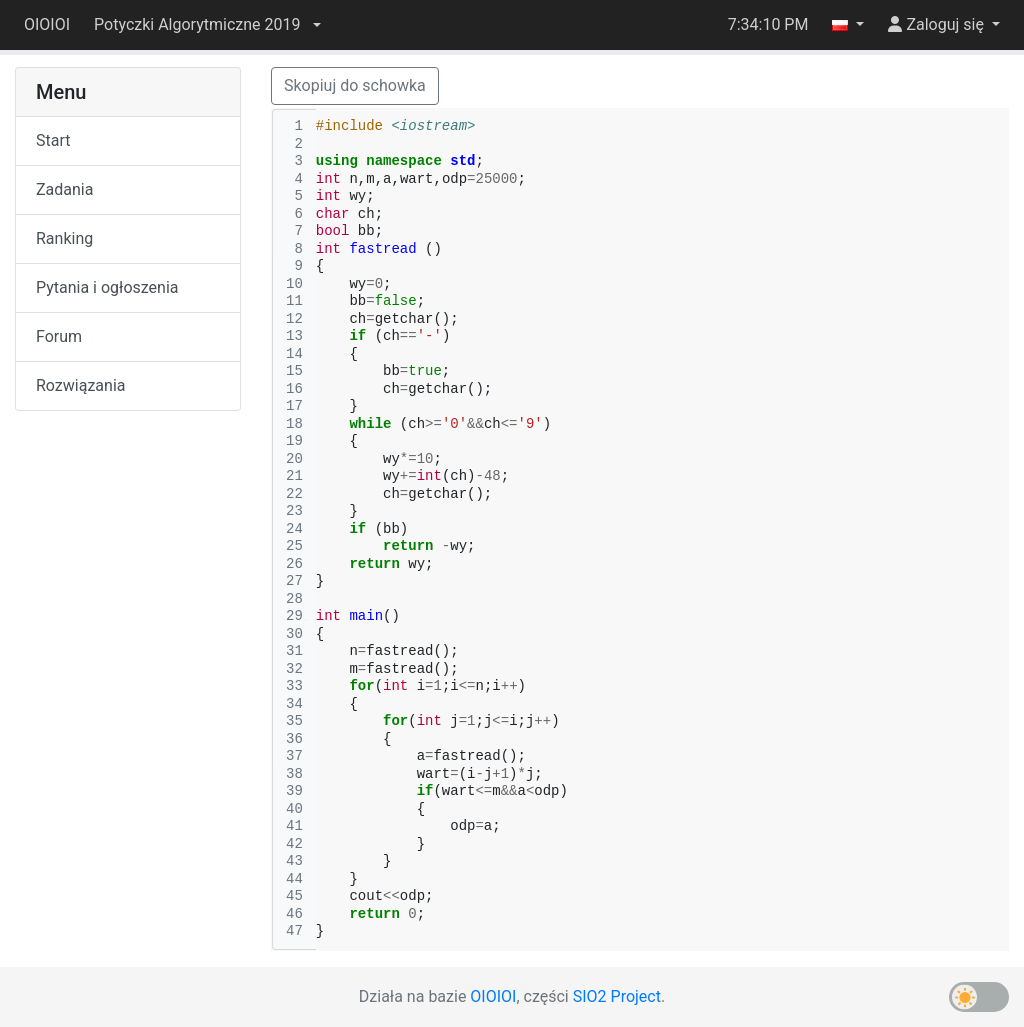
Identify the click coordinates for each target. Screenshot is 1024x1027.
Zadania (64, 189)
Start (53, 140)
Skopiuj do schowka (355, 85)
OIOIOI (47, 24)
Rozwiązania (80, 385)
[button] (207, 25)
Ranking (64, 238)
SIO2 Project (617, 996)
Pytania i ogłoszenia (107, 287)
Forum (59, 336)
